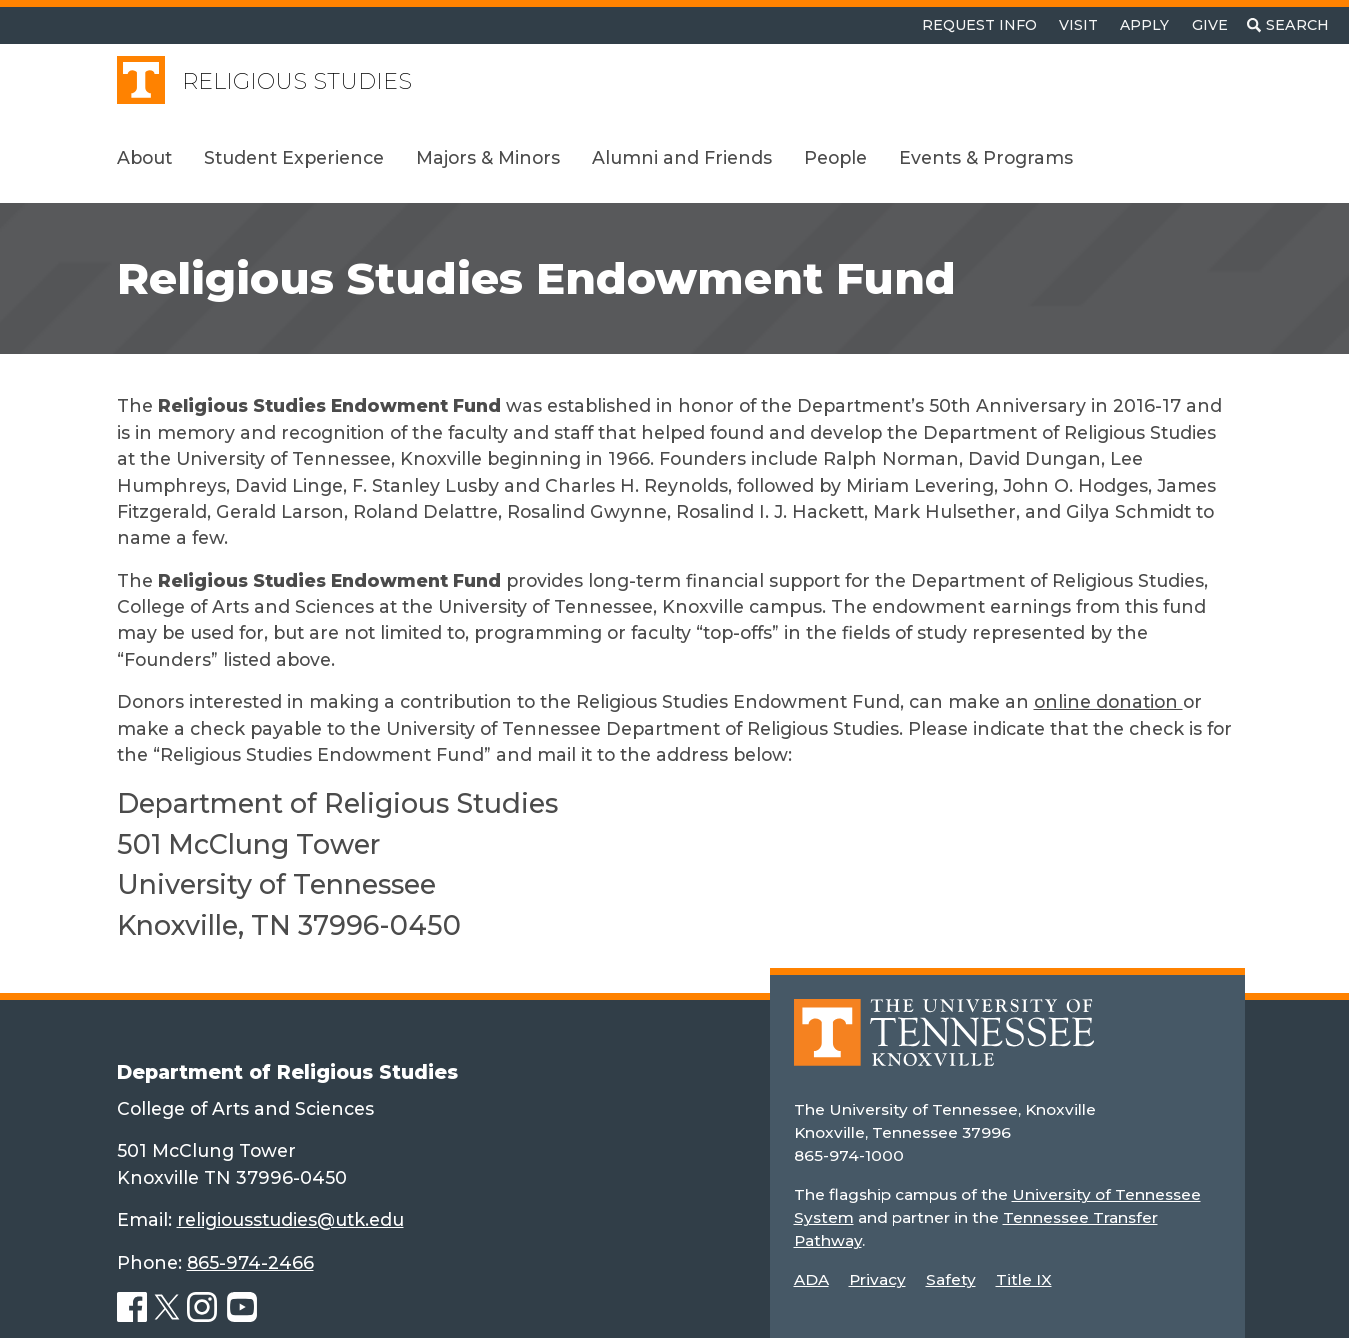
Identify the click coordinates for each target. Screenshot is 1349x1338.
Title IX (1024, 1279)
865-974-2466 (250, 1262)
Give (1210, 25)
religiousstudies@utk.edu (290, 1219)
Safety (951, 1279)
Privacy (877, 1279)
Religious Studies (297, 81)
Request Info (979, 25)
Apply (1144, 25)
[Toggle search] (1288, 25)
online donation (1108, 701)
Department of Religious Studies (287, 1072)
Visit (1078, 25)
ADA (811, 1279)
